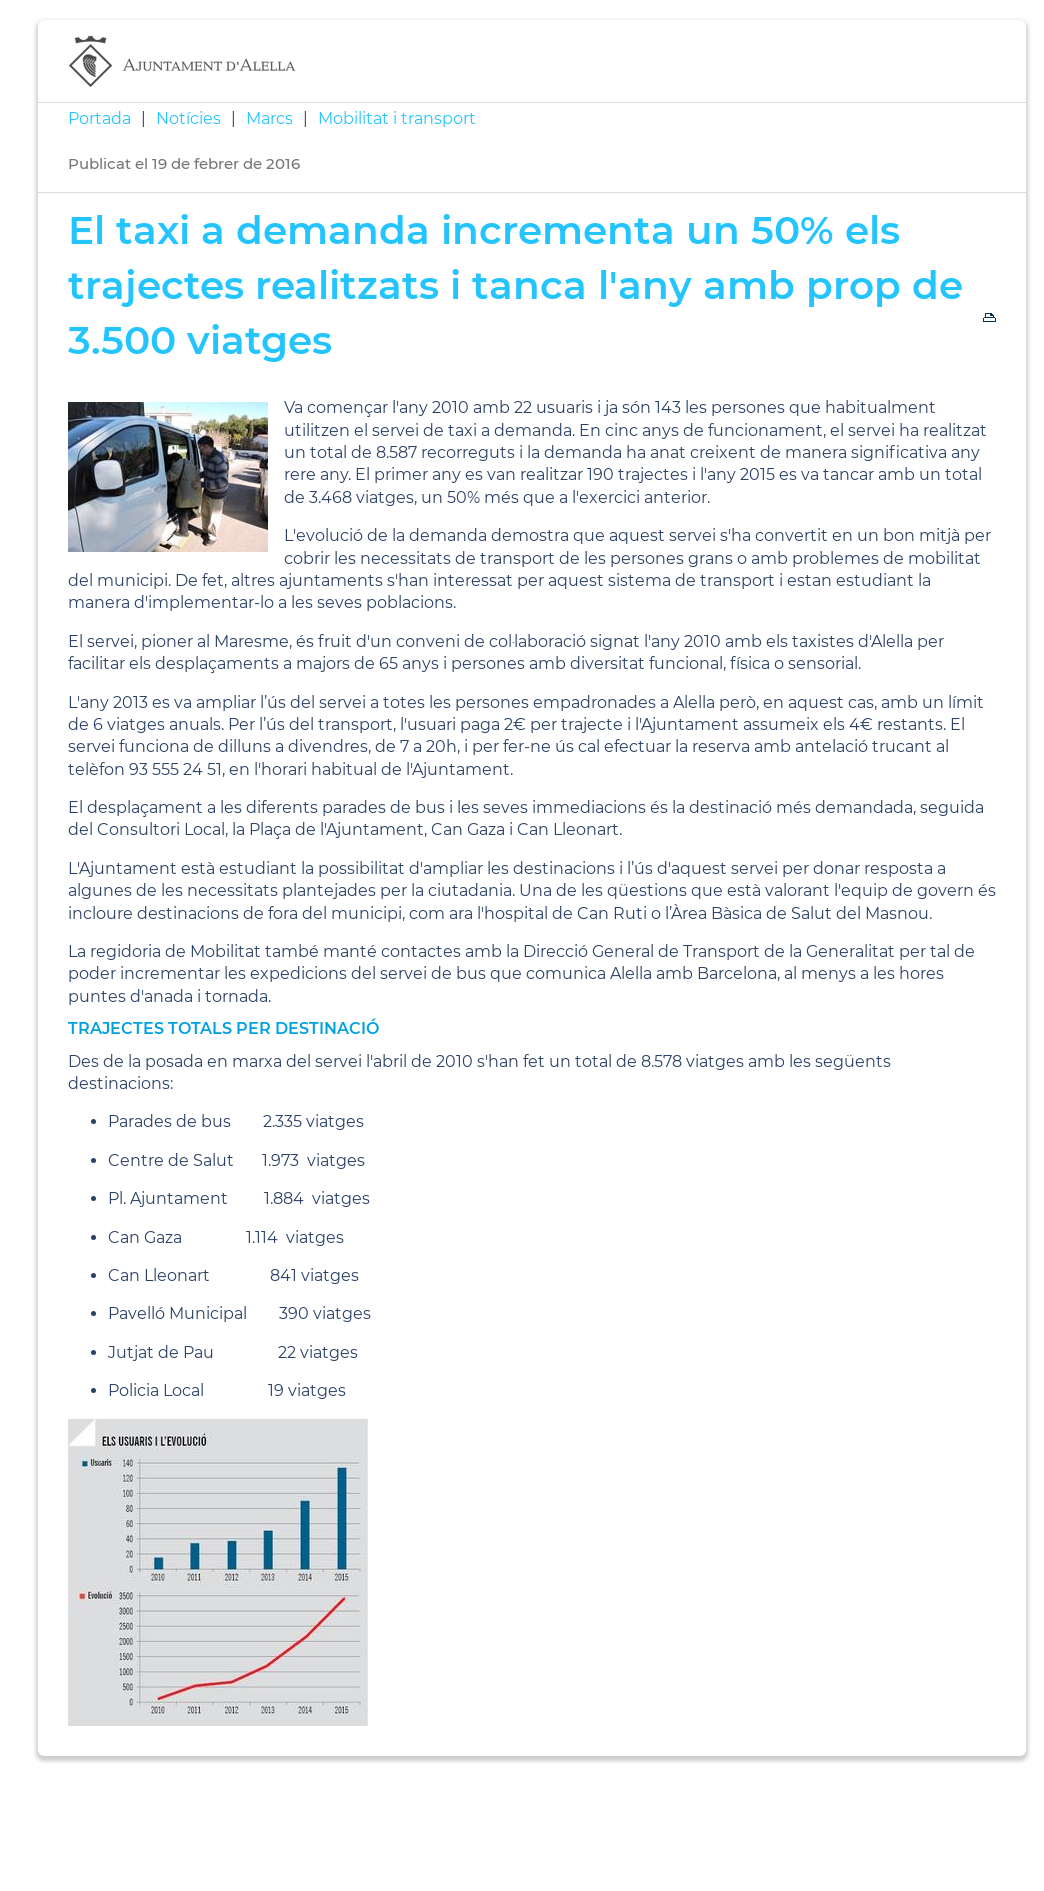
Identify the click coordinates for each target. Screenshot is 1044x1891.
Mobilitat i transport (397, 118)
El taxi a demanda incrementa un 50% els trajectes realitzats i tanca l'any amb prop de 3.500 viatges (515, 284)
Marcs (269, 118)
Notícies (188, 118)
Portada (99, 118)
